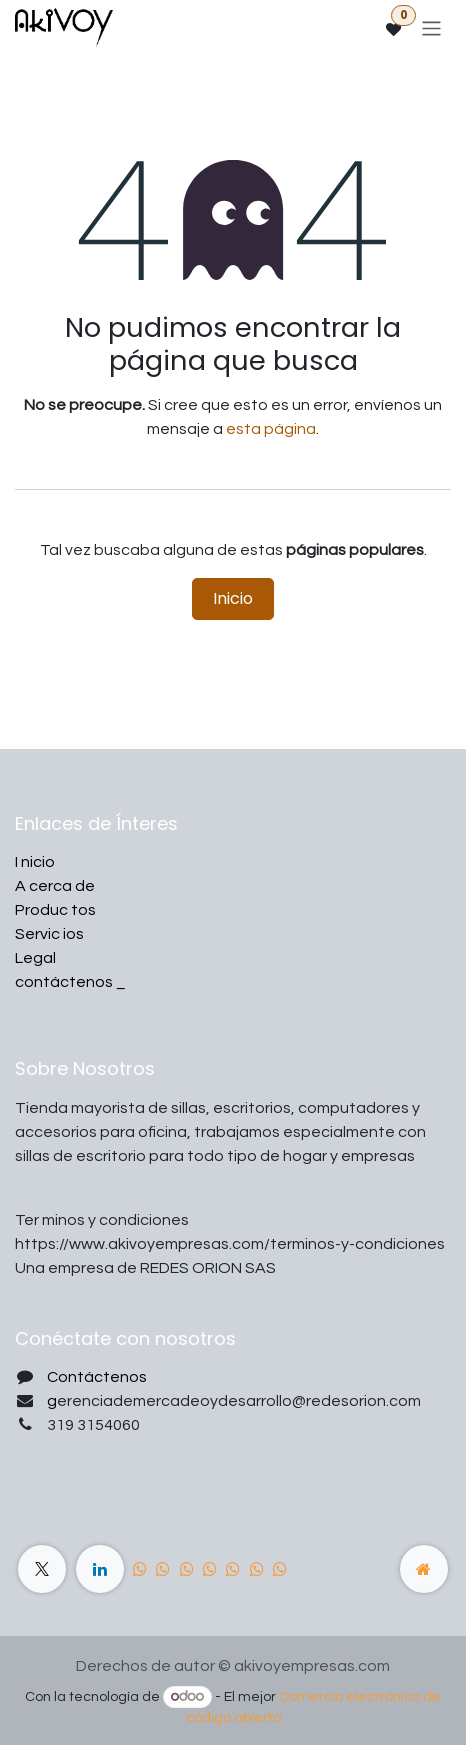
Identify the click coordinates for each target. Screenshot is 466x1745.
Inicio (233, 598)
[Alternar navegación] (431, 27)
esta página (271, 429)
